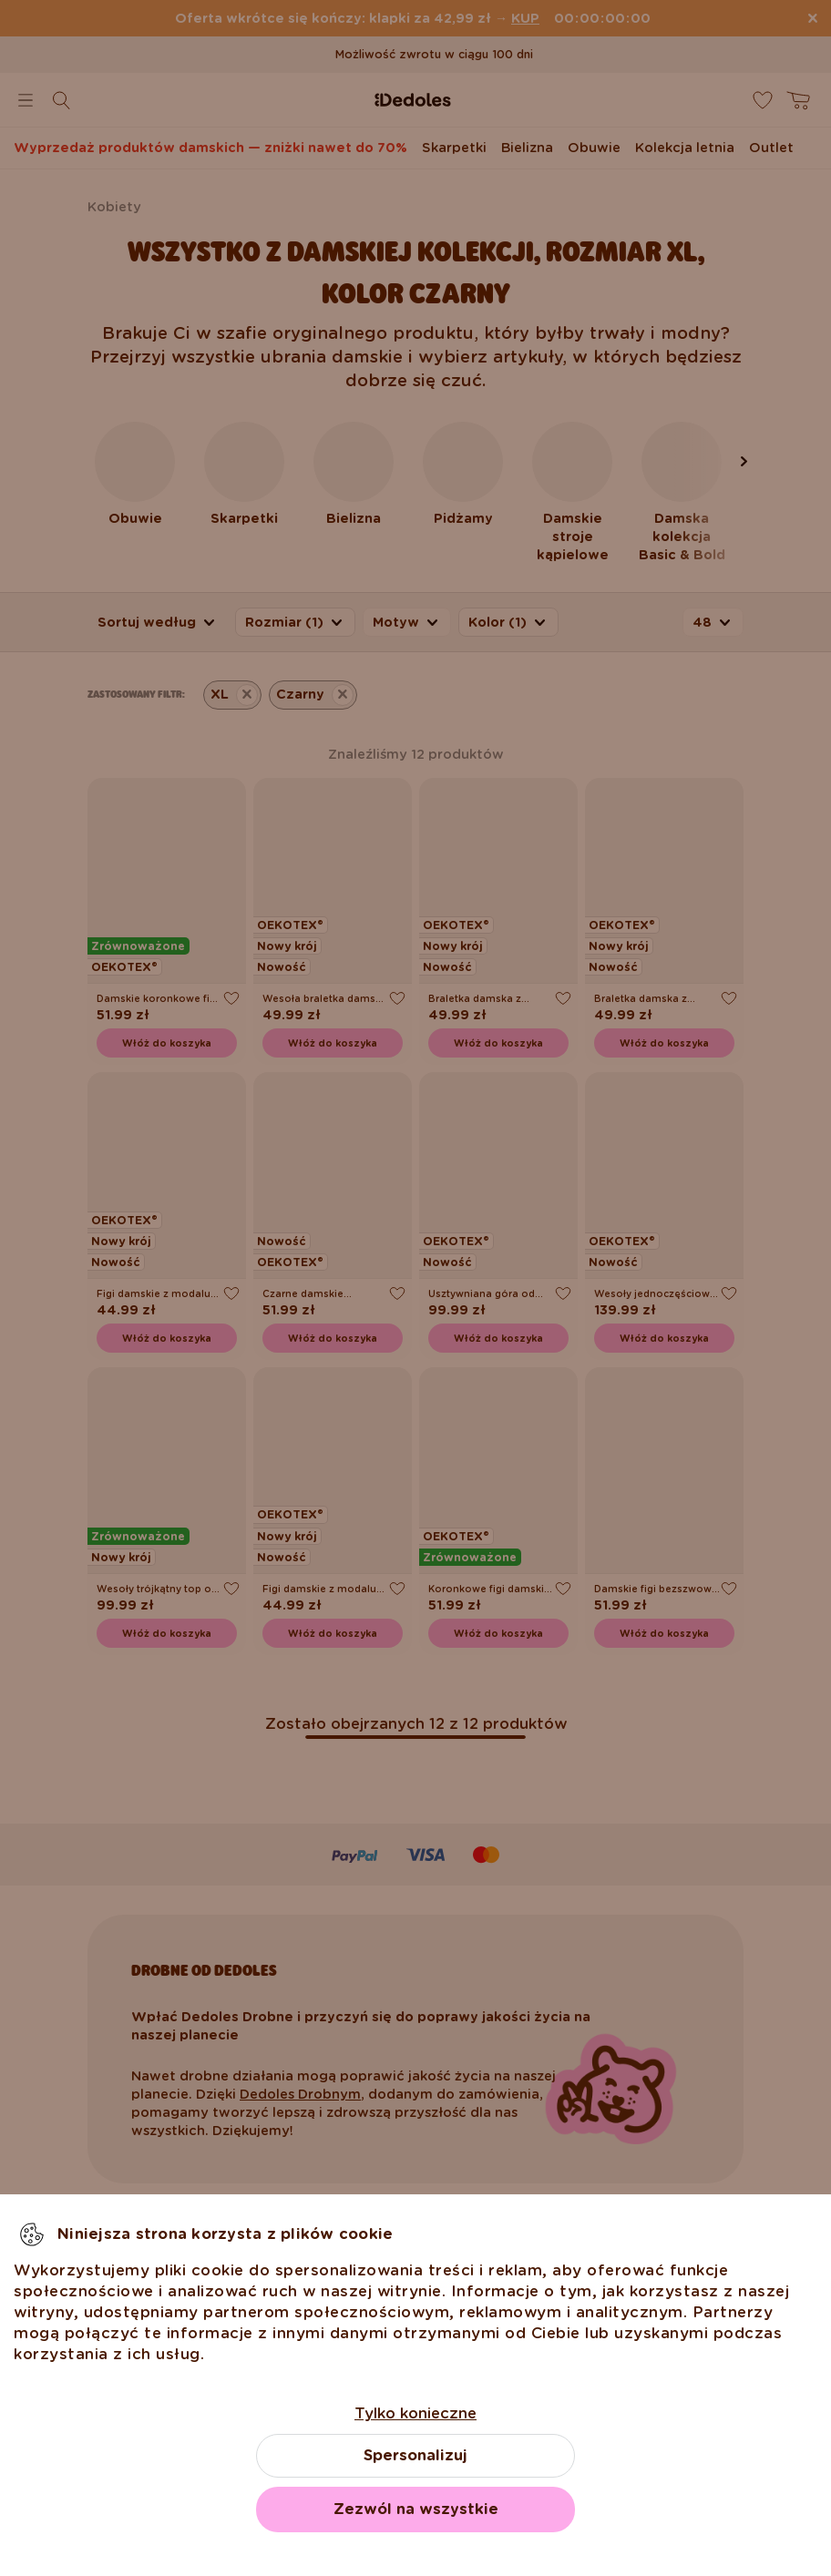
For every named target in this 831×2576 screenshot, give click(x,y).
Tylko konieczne (415, 2413)
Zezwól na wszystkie (415, 2509)
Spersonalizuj (415, 2455)
